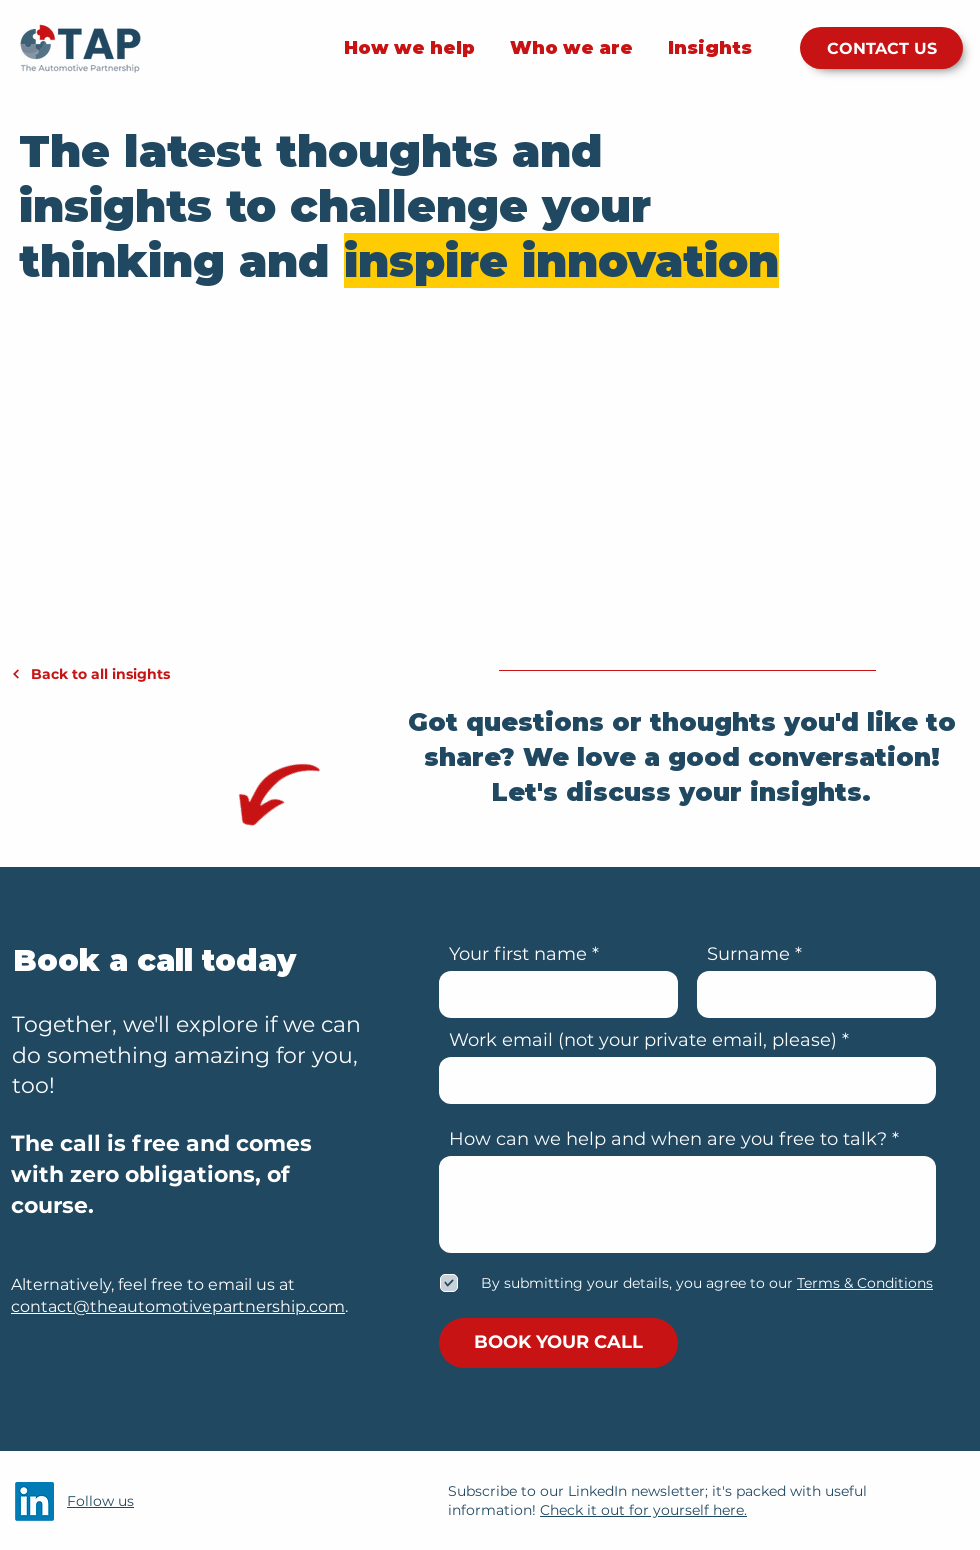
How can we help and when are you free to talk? (668, 1139)
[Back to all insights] (123, 674)
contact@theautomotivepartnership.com (178, 1306)
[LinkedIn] (34, 1501)
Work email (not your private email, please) (643, 1040)
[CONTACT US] (881, 48)
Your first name (518, 954)
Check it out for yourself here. (643, 1510)
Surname (748, 954)
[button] (863, 1283)
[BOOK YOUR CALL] (558, 1343)
